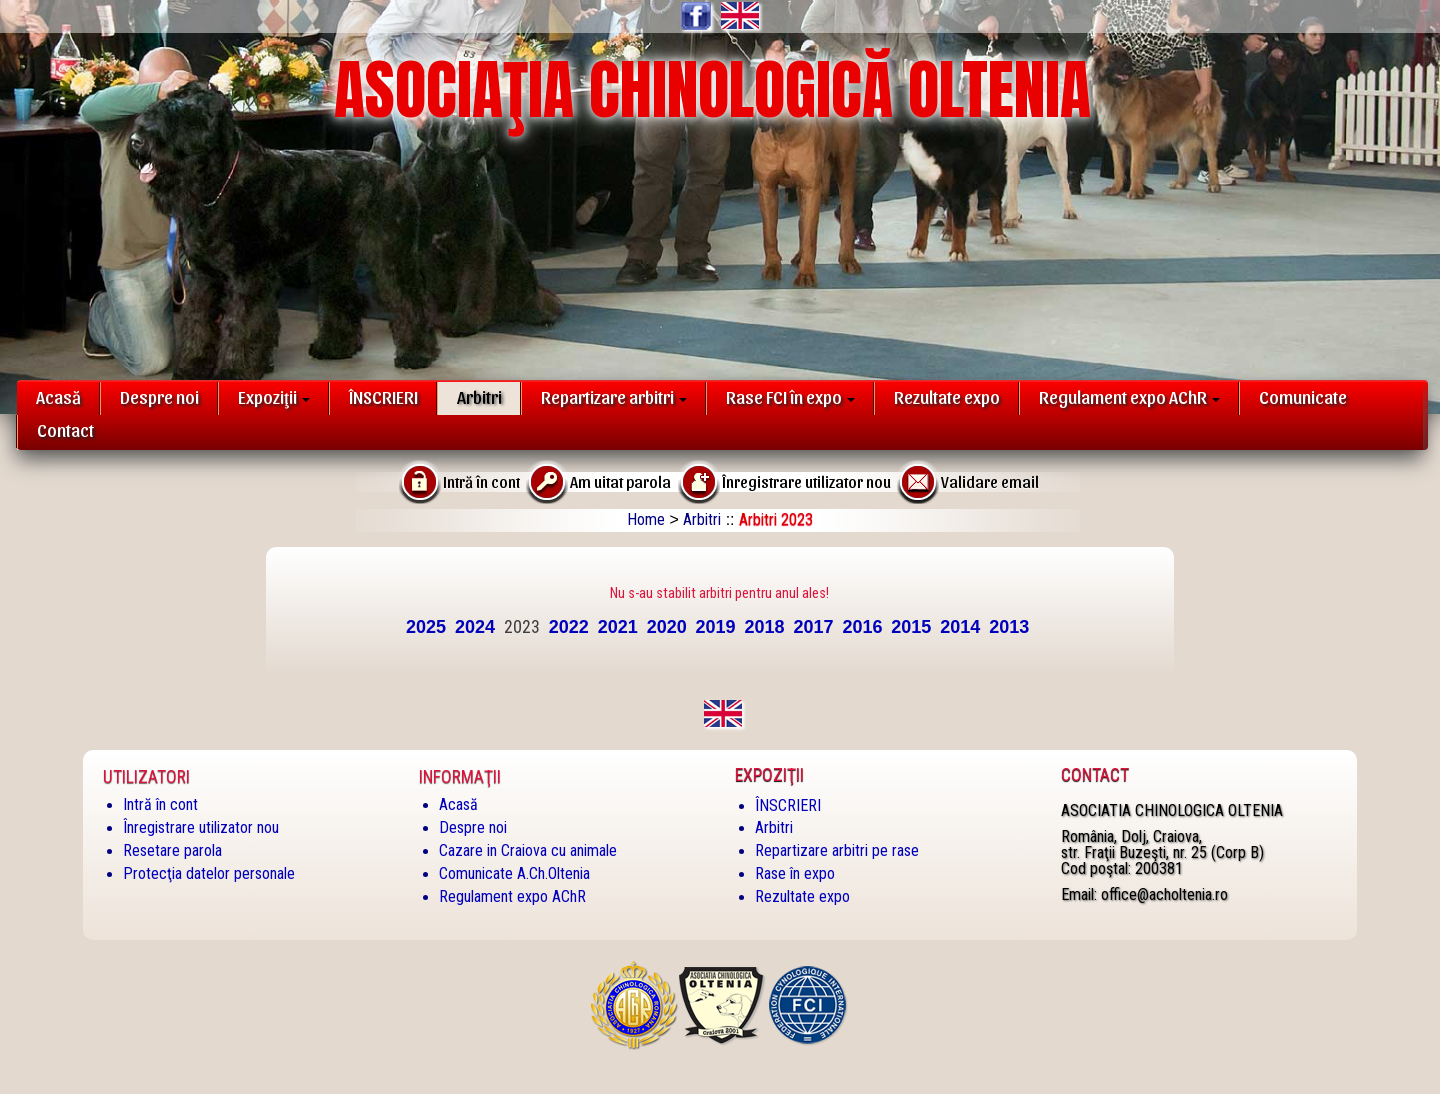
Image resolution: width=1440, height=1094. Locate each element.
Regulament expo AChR (1129, 396)
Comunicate (1303, 396)
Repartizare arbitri (614, 396)
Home (646, 519)
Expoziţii (274, 396)
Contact (65, 429)
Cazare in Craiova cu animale (528, 850)
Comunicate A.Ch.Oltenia (514, 873)
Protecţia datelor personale (209, 873)
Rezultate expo (947, 396)
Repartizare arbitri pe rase (837, 850)
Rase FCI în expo (790, 396)
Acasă (58, 396)
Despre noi (159, 396)
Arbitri (479, 396)
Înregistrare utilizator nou (201, 827)
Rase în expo (795, 873)
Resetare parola (172, 850)
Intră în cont (160, 804)
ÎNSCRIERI (383, 396)
